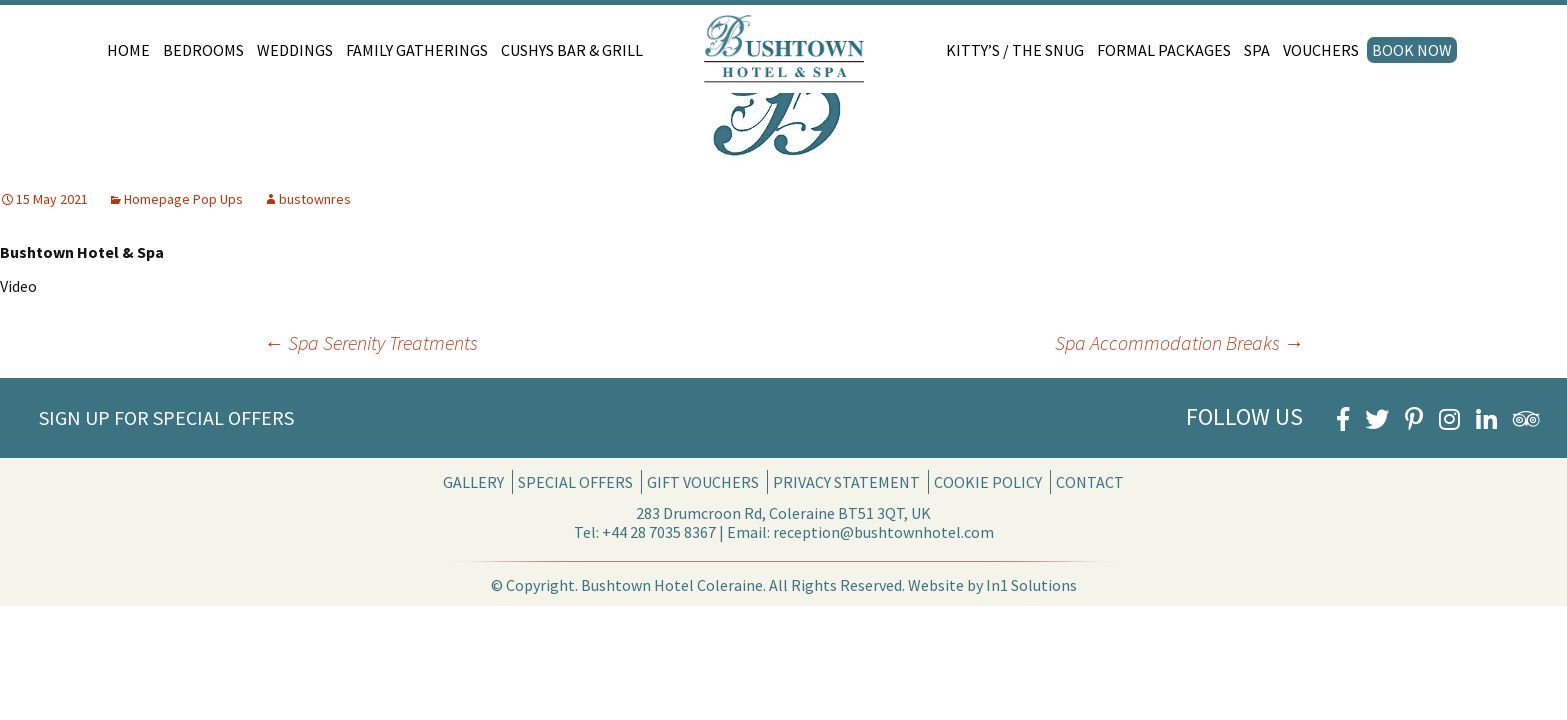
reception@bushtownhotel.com (883, 532)
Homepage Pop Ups (183, 199)
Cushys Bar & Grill (572, 50)
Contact (1090, 482)
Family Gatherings (417, 50)
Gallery (473, 482)
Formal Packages (1164, 50)
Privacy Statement (846, 482)
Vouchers (1321, 50)
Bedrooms (203, 50)
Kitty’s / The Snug (1015, 50)
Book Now (1412, 50)
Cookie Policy (988, 482)
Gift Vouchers (703, 482)
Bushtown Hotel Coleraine (672, 585)
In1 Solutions (1031, 585)
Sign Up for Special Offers (166, 417)
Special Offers (575, 482)
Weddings (295, 50)
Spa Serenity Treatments (371, 342)
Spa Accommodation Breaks (1179, 342)
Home (128, 50)
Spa (1257, 50)
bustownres (315, 199)
